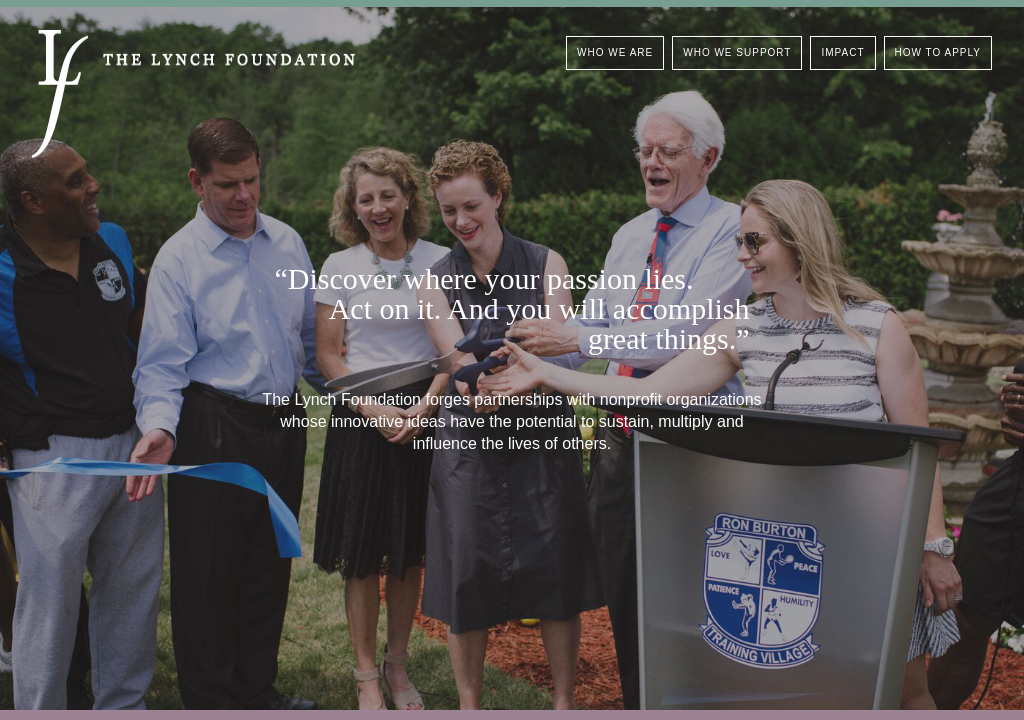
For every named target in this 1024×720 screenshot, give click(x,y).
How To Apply (938, 52)
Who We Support (737, 52)
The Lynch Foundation (193, 94)
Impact (842, 52)
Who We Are (615, 52)
